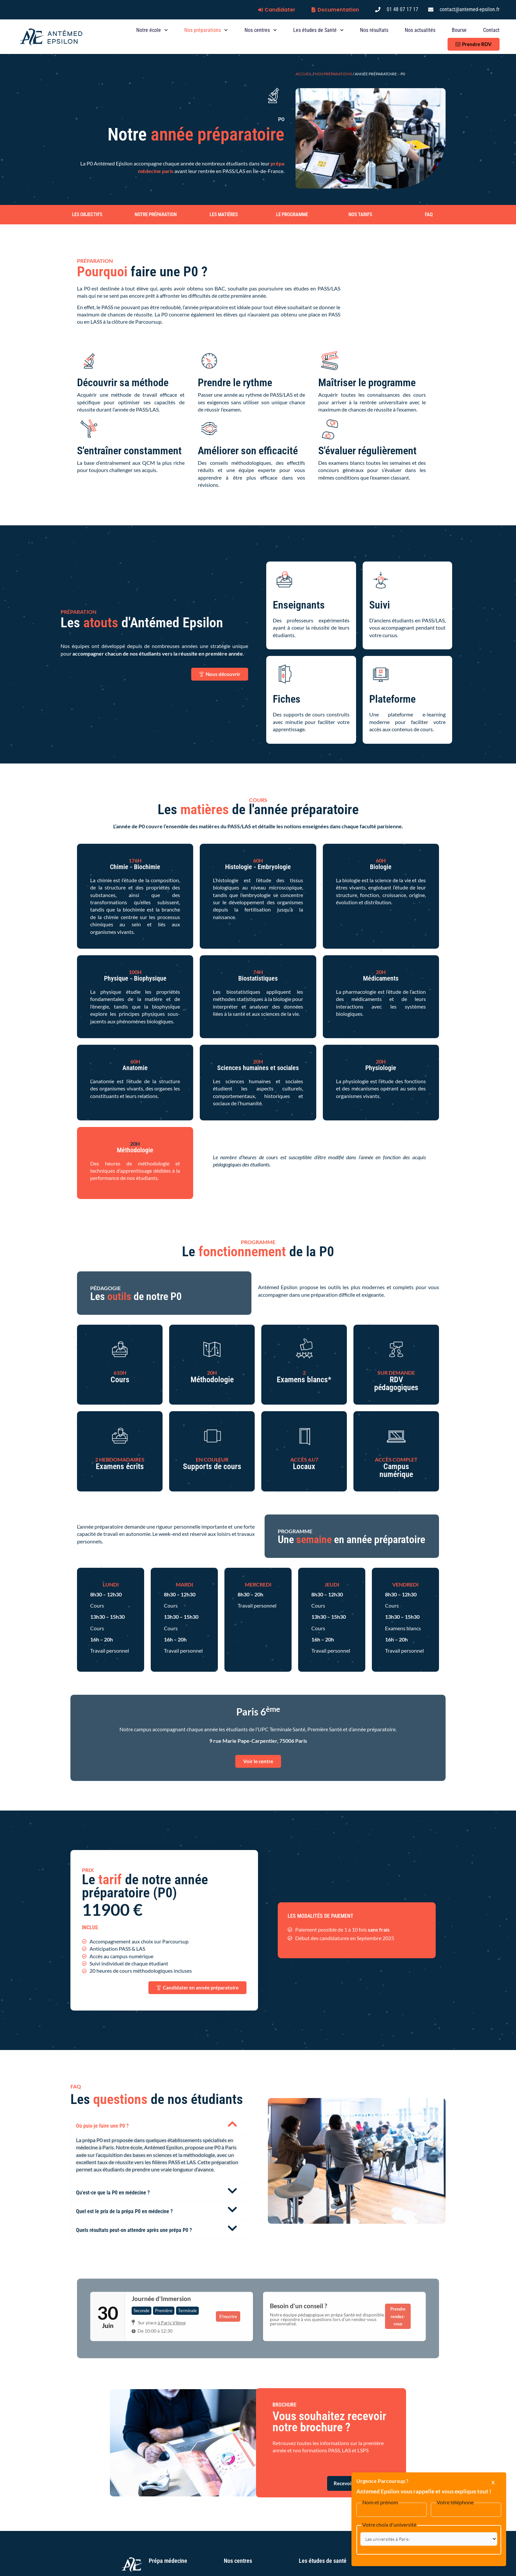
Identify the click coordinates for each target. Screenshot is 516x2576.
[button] (159, 2125)
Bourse (459, 30)
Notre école (152, 30)
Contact (491, 30)
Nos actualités (420, 30)
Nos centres (261, 30)
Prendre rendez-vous (397, 2316)
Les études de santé (323, 2560)
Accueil (304, 73)
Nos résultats (374, 30)
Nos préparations (206, 30)
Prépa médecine (168, 2560)
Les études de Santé (318, 30)
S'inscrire (228, 2316)
